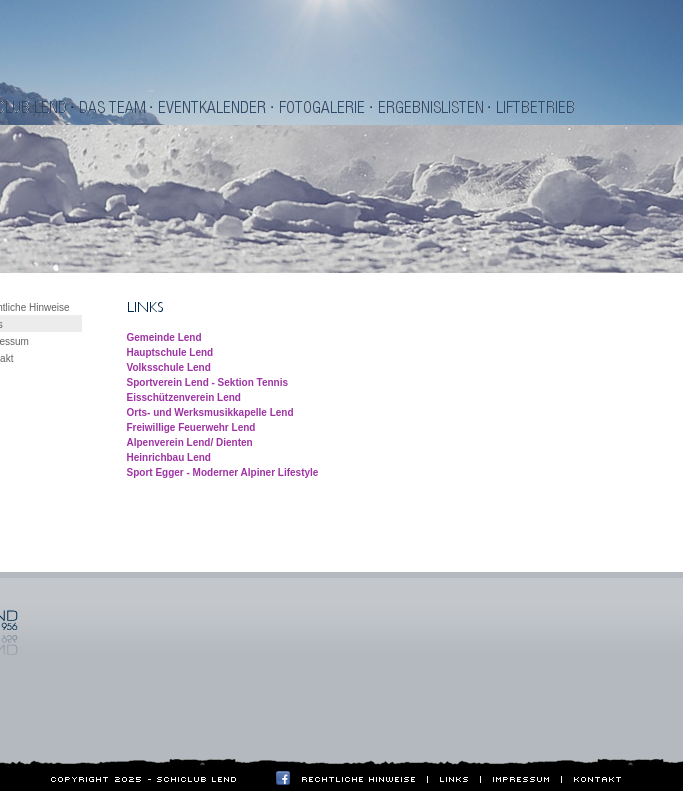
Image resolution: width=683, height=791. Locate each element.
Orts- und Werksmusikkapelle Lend (210, 412)
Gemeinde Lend (164, 337)
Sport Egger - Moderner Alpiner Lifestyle (223, 472)
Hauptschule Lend (170, 352)
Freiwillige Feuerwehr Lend (191, 427)
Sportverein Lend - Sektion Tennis (208, 382)
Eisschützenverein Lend (184, 397)
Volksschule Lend (169, 367)
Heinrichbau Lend (169, 457)
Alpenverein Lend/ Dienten (190, 442)
